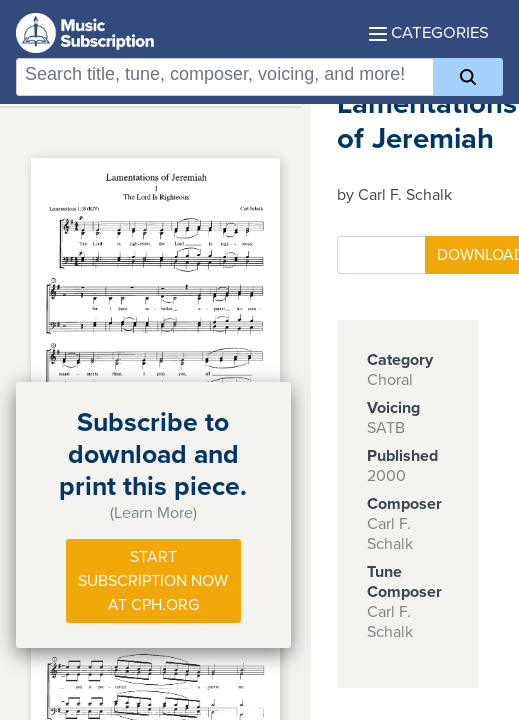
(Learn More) (153, 513)
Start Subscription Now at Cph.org (153, 581)
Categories (429, 33)
